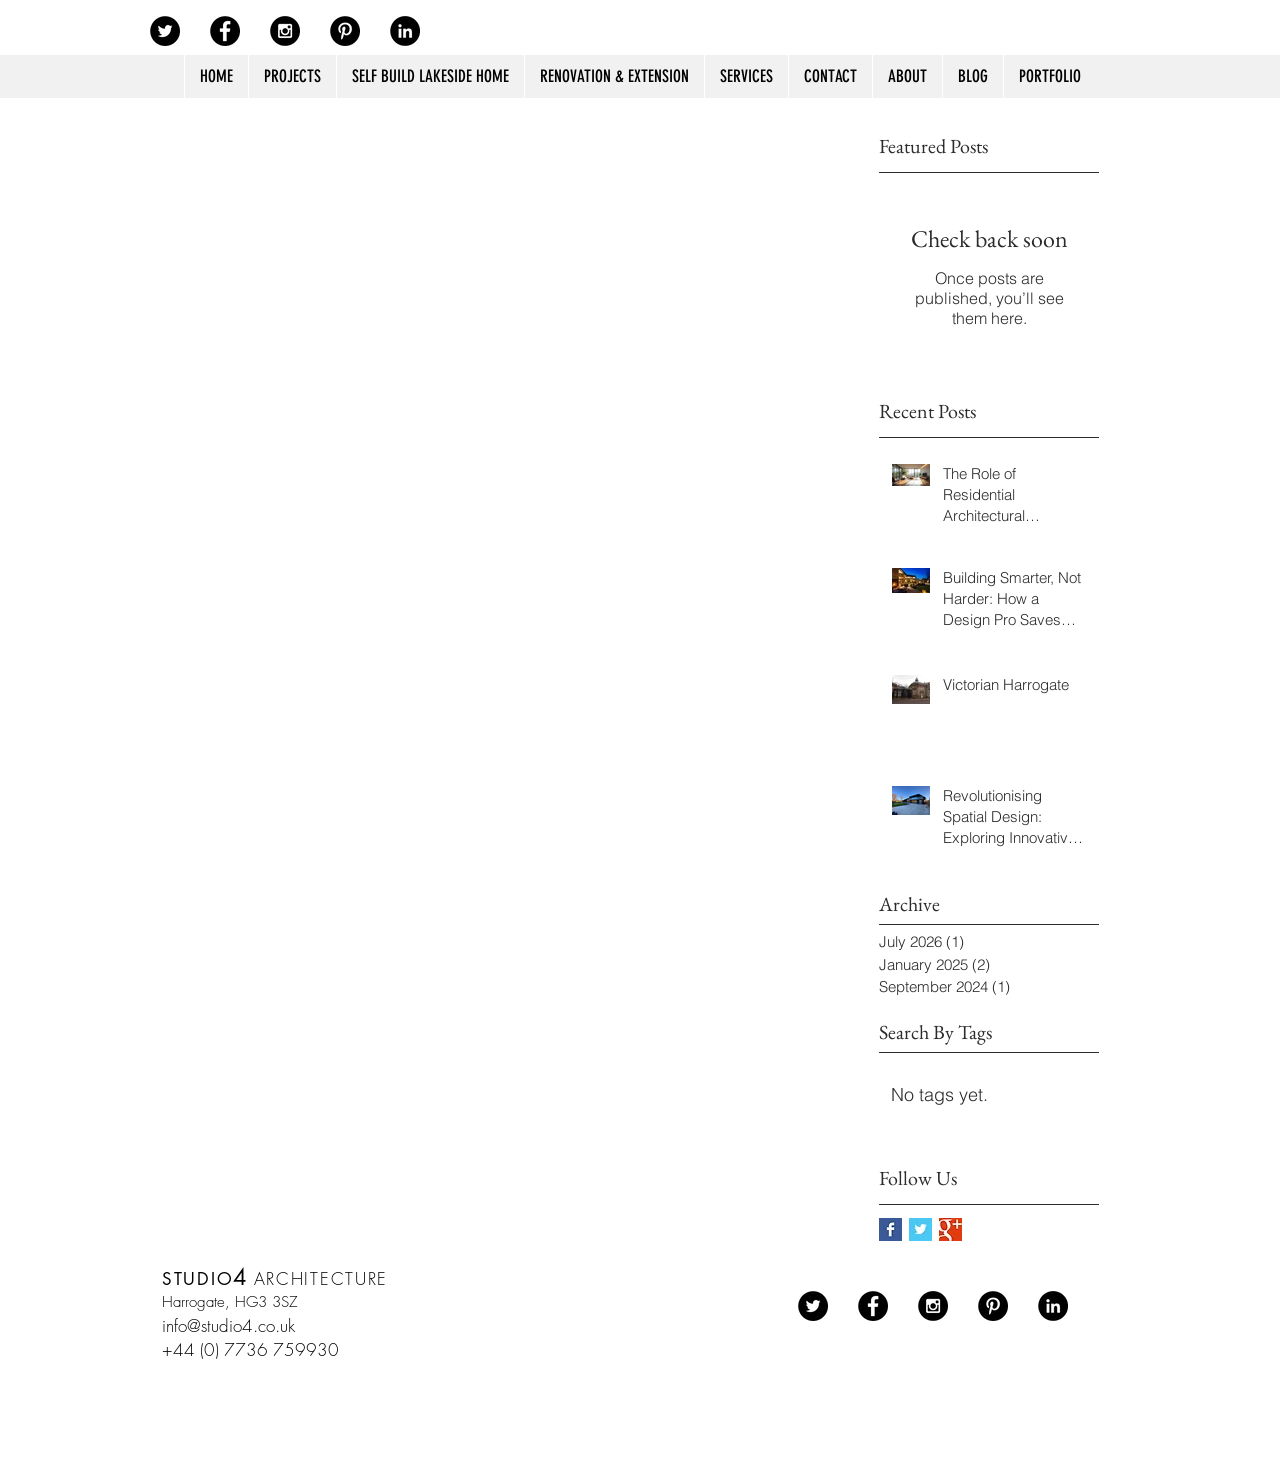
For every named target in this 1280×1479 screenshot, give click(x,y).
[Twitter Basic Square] (920, 1229)
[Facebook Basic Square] (890, 1229)
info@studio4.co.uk (228, 1325)
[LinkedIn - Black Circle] (405, 31)
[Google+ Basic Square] (950, 1229)
